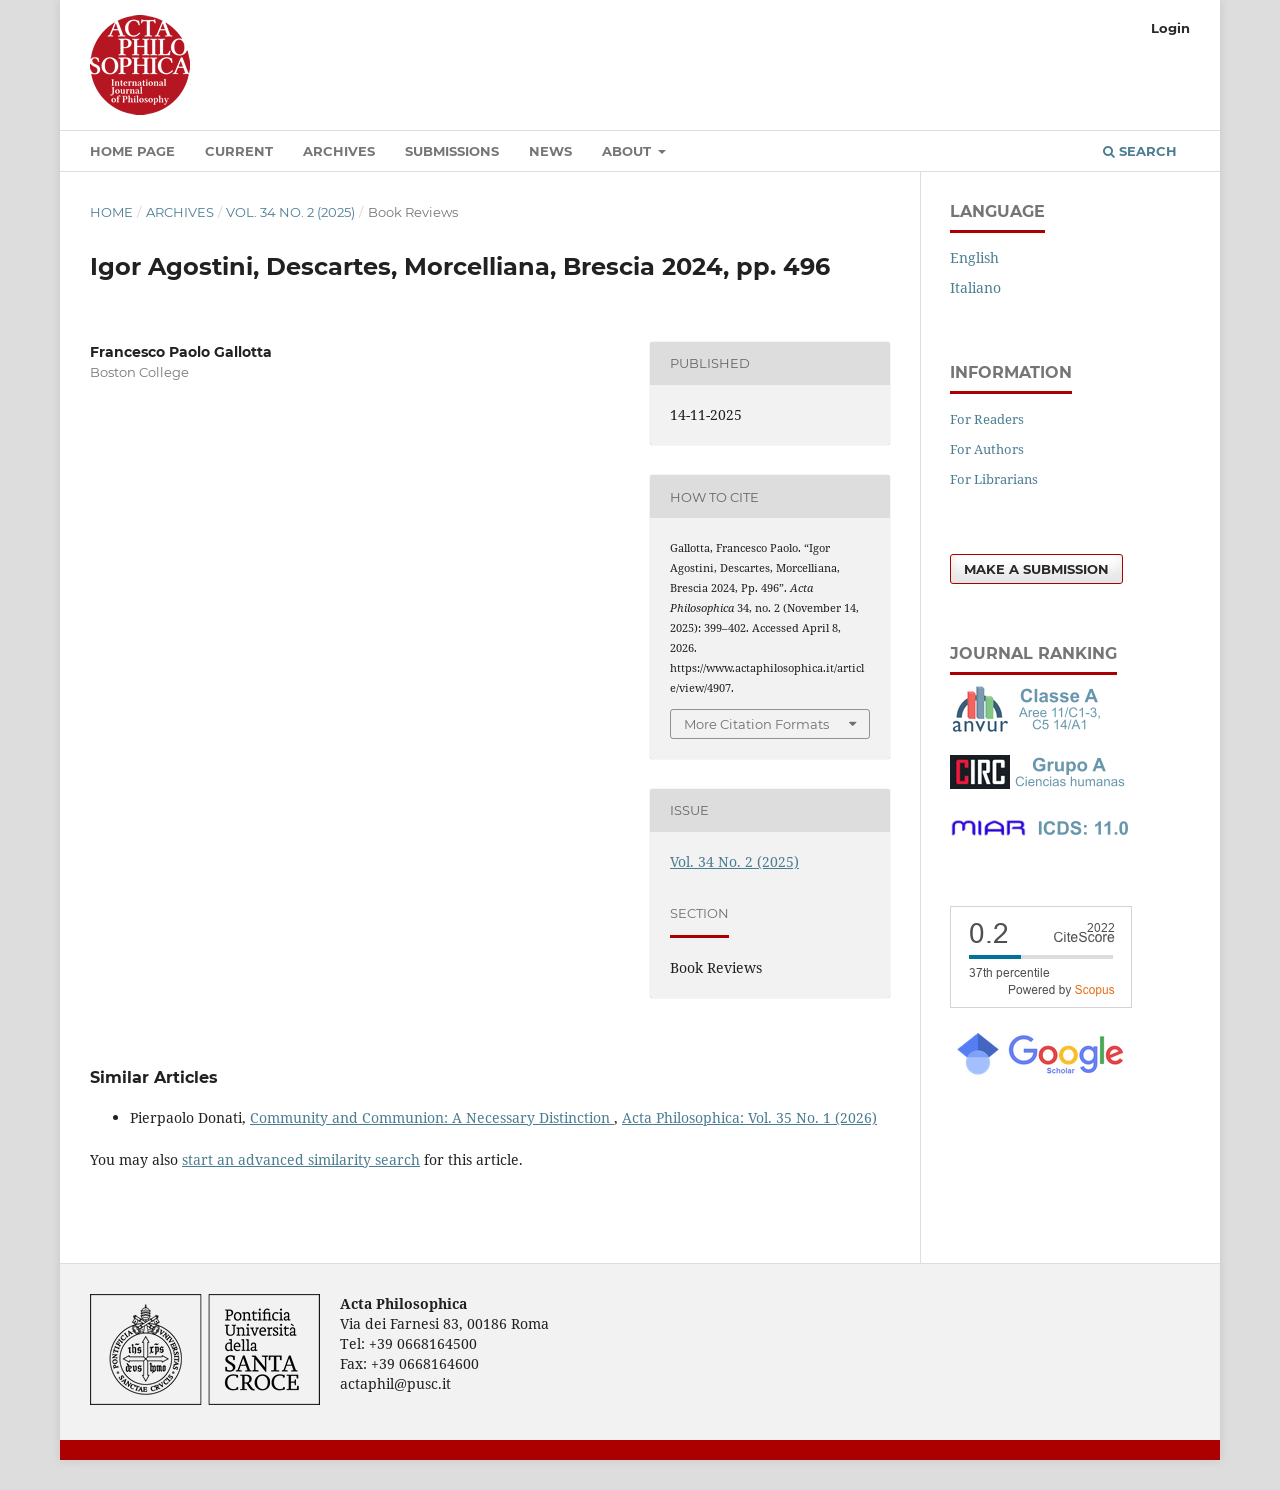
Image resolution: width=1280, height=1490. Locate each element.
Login (1170, 28)
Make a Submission (1036, 569)
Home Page (132, 151)
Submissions (452, 151)
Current (239, 151)
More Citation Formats (756, 724)
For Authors (987, 449)
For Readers (987, 419)
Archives (339, 151)
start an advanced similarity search (301, 1159)
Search (1140, 151)
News (550, 151)
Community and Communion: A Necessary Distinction (432, 1117)
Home (111, 212)
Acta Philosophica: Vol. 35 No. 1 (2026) (749, 1117)
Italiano (975, 287)
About (628, 151)
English (974, 257)
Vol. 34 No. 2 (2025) (290, 212)
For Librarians (994, 479)
